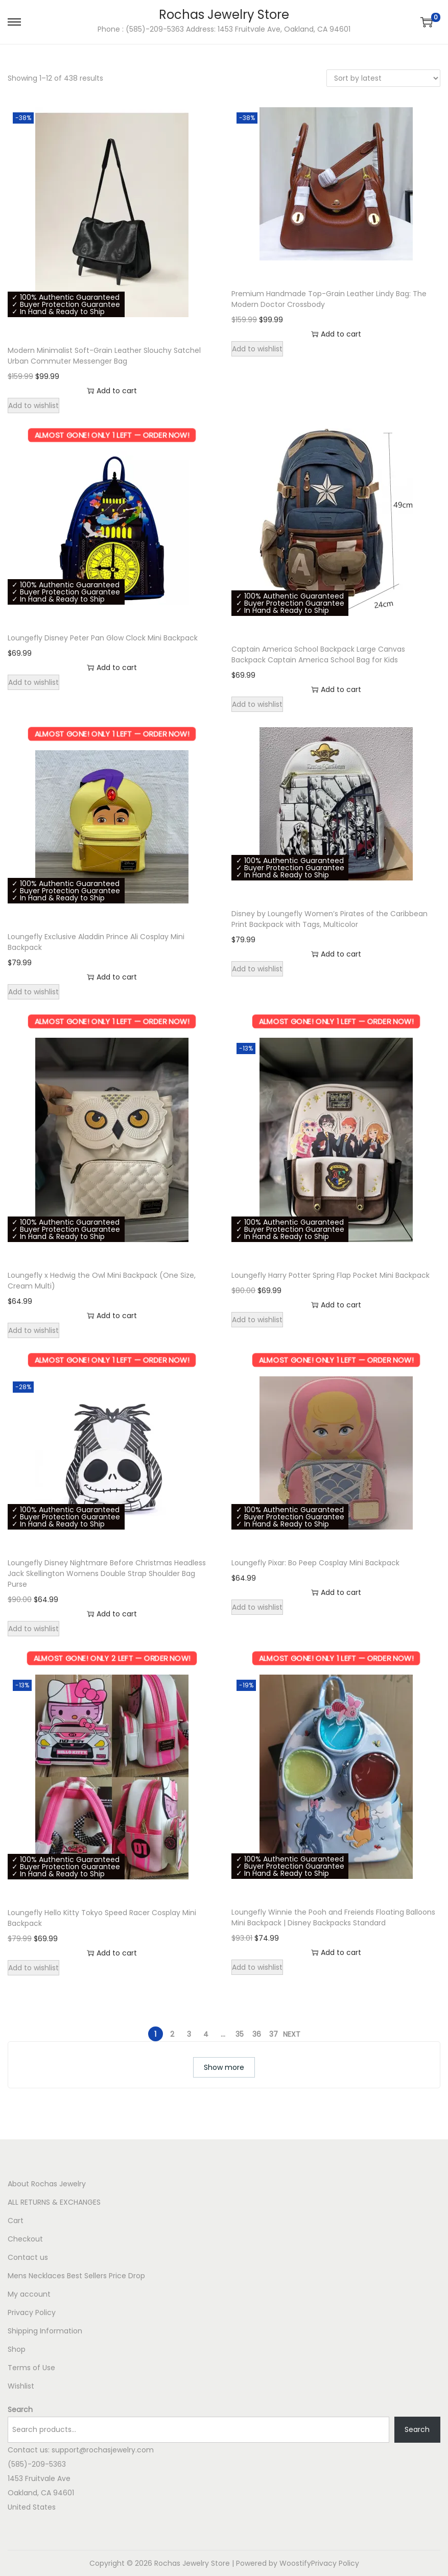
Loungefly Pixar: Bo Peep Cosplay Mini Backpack (315, 1563)
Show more (224, 2067)
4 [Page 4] (205, 2034)
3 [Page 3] (189, 2034)
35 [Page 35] (239, 2034)
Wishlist (21, 2386)
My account (29, 2294)
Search (20, 2409)
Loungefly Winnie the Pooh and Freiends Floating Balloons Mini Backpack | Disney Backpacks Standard (333, 1917)
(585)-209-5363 (37, 2464)
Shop (17, 2349)
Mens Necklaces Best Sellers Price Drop (76, 2276)
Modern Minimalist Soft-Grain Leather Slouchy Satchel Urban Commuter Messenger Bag (104, 355)
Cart (15, 2220)
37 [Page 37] (273, 2034)
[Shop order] (383, 78)
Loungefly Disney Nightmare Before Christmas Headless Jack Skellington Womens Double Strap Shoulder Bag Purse (107, 1573)
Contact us (28, 2257)
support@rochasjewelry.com (103, 2450)
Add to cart (112, 391)
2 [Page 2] (172, 2034)
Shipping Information (45, 2331)
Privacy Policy (32, 2312)
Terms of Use (31, 2368)
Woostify (295, 2563)
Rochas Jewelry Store (224, 14)
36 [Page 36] (256, 2034)
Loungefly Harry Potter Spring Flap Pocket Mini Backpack (330, 1275)
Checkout (25, 2239)
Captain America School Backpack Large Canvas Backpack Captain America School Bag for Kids (318, 654)
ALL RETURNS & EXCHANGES (54, 2202)
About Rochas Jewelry (47, 2184)
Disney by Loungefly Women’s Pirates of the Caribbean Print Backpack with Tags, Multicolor (329, 919)
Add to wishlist (33, 405)
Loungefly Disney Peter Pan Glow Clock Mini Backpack (103, 638)
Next (291, 2034)
